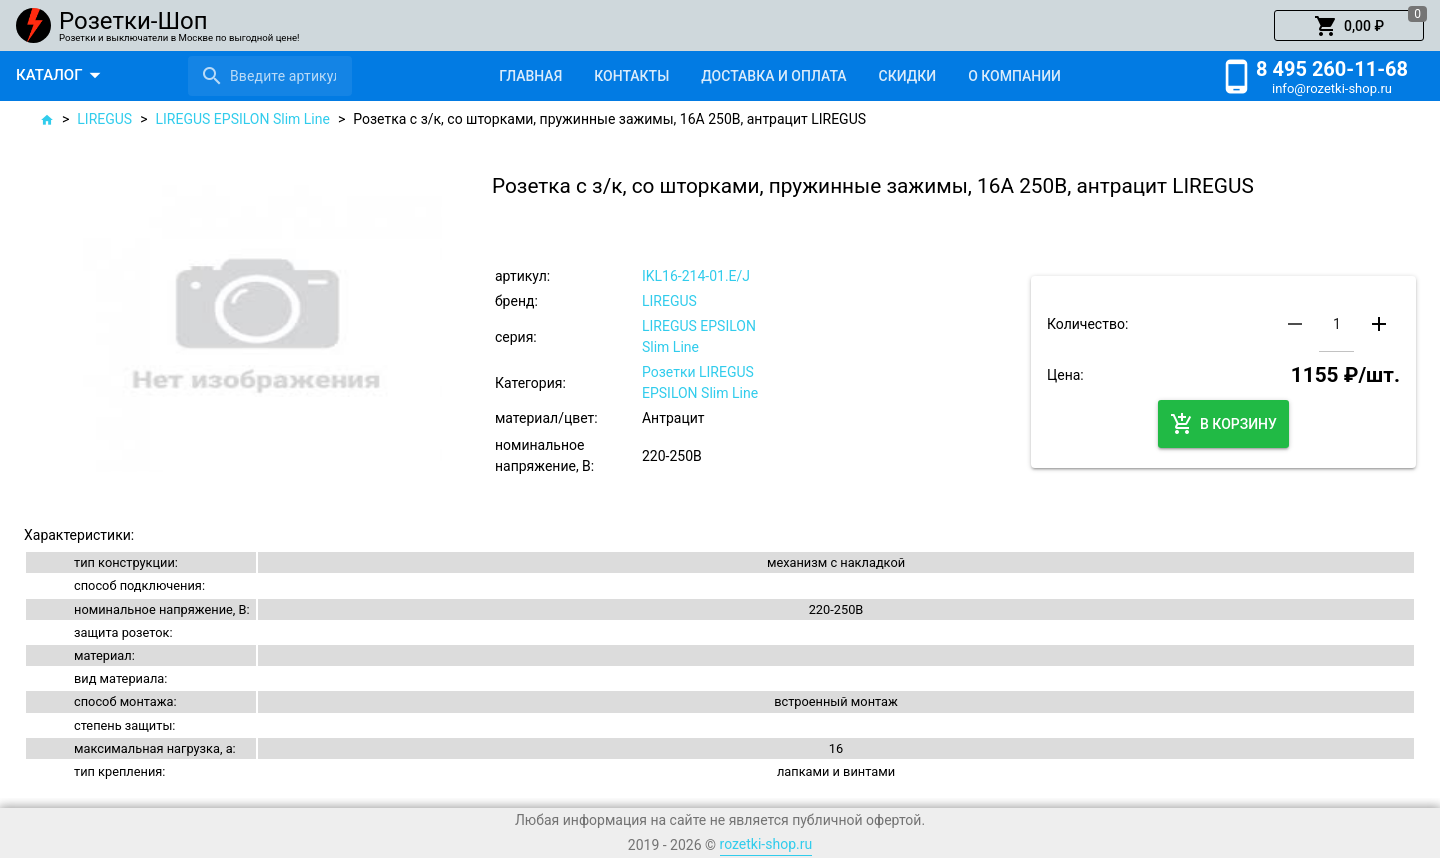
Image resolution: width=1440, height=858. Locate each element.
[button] (1349, 26)
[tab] (530, 76)
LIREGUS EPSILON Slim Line (243, 119)
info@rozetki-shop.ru (1332, 88)
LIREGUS (104, 119)
